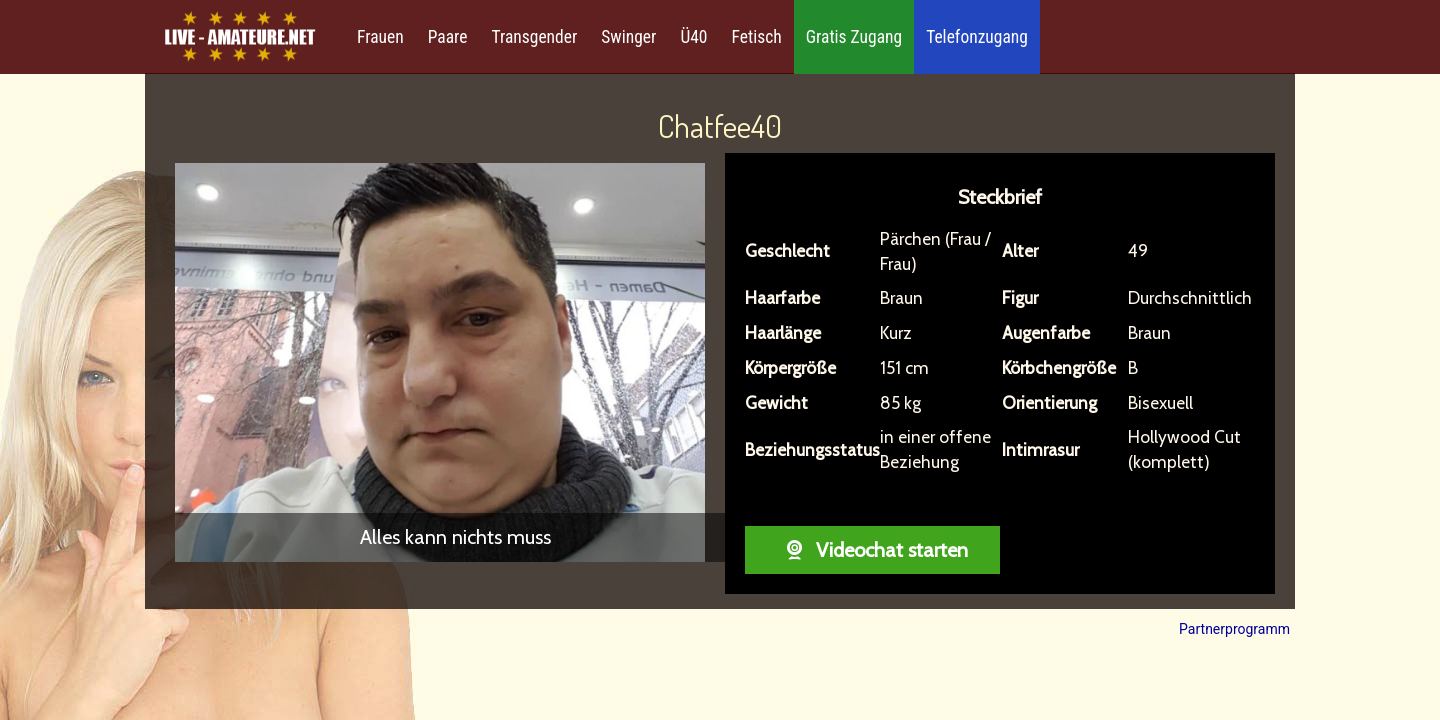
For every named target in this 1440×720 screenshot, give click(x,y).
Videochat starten (872, 550)
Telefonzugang (977, 37)
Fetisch (757, 37)
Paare (448, 37)
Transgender (534, 37)
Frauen (380, 37)
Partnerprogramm (1234, 629)
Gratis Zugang (854, 37)
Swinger (628, 37)
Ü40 (693, 37)
